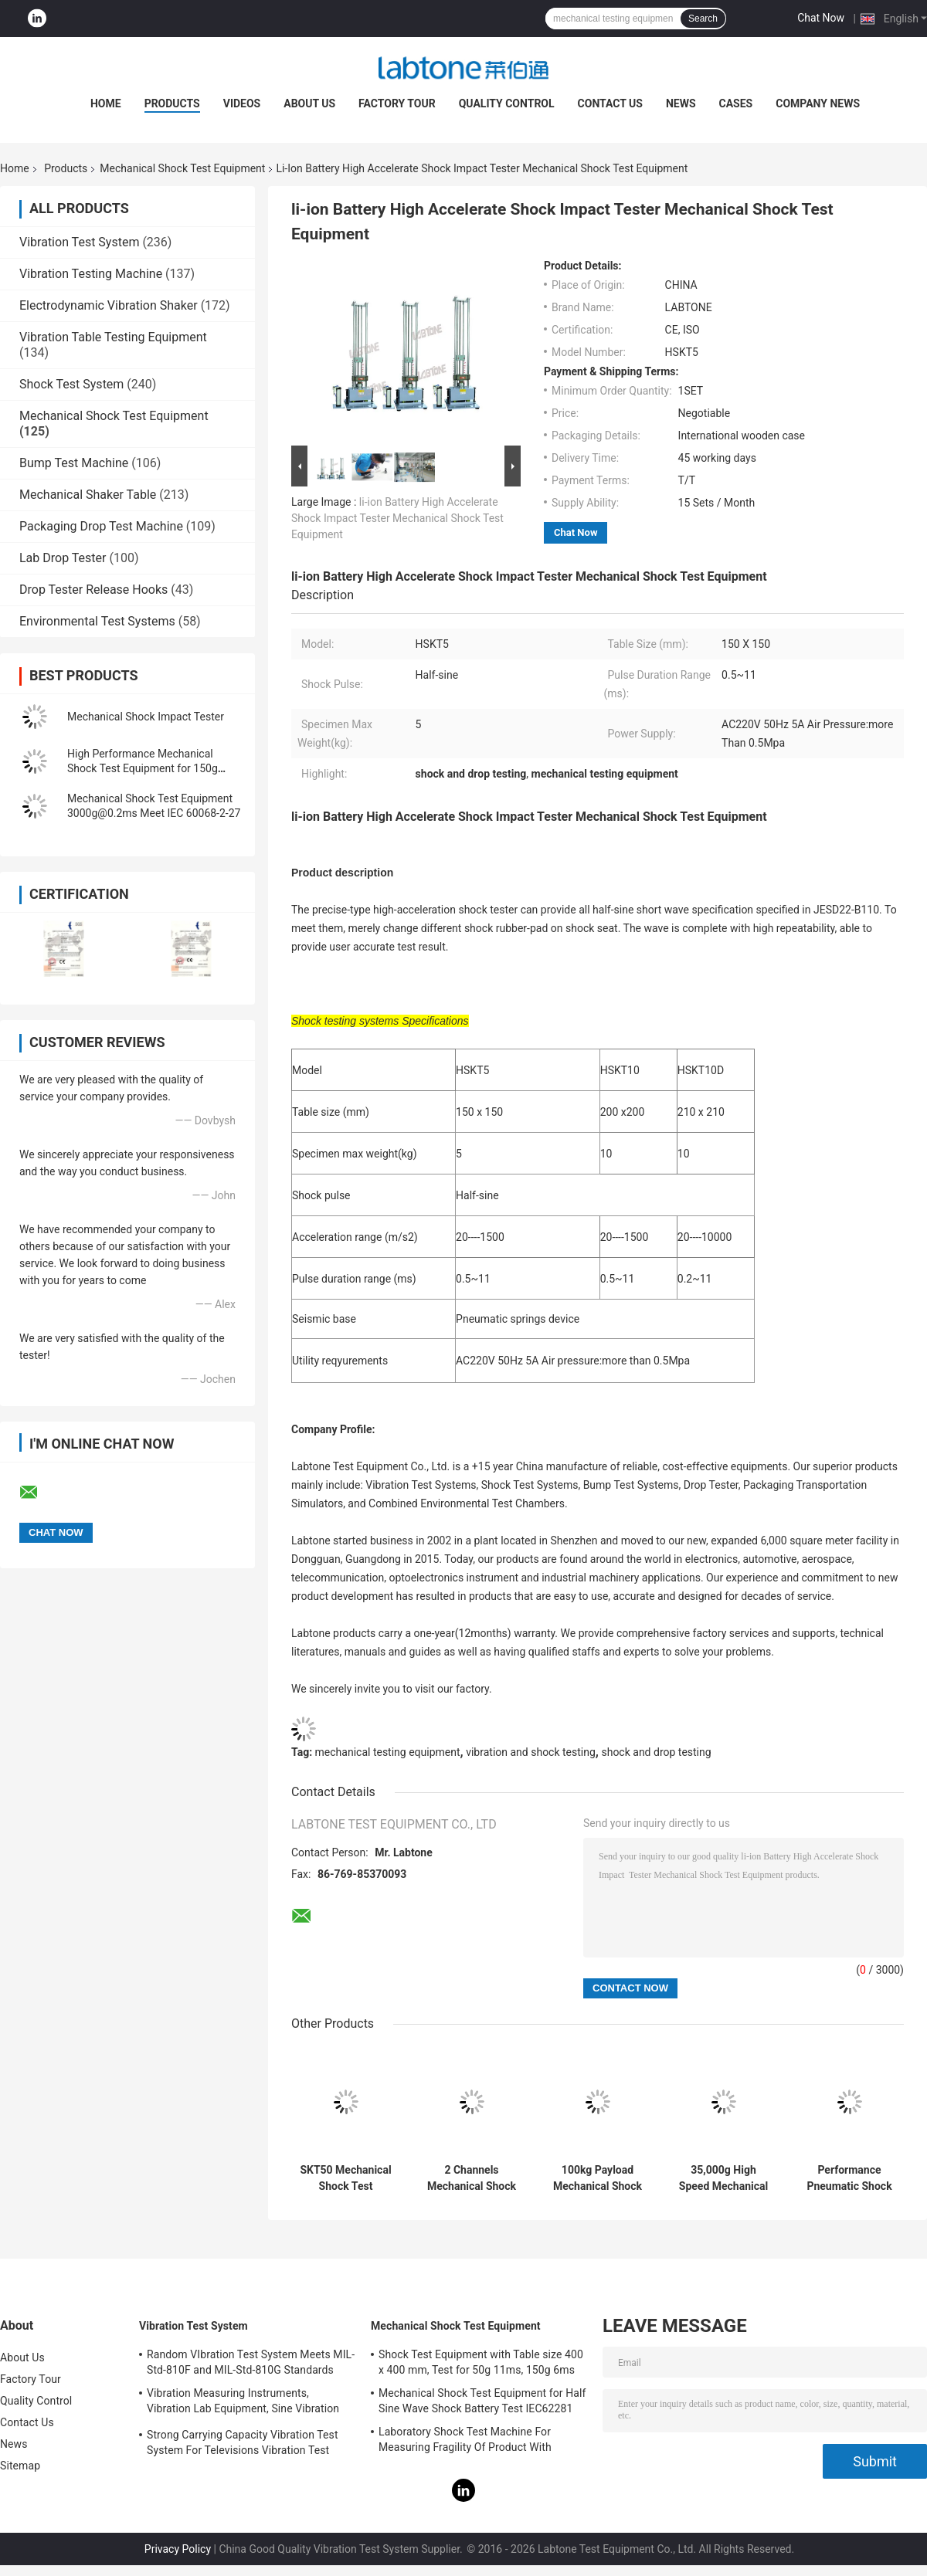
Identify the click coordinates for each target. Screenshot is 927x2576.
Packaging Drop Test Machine (101, 526)
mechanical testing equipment (387, 1752)
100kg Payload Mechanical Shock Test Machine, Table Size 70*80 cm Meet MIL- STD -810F (597, 2178)
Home (105, 103)
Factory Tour (397, 103)
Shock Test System (71, 384)
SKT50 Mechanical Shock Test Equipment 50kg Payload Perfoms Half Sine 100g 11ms (345, 2178)
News (681, 103)
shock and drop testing (656, 1752)
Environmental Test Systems (97, 621)
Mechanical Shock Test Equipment (182, 168)
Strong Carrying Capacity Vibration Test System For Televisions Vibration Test (242, 2442)
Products (172, 103)
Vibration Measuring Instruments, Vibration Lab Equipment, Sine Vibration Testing (243, 2403)
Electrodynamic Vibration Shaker (108, 305)
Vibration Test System (79, 242)
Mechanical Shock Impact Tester (145, 716)
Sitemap (20, 2465)
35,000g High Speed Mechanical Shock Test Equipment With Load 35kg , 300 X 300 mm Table (723, 2178)
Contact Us (610, 103)
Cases (736, 103)
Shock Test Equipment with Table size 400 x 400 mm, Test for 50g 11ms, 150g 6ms (481, 2362)
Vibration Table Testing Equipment (113, 337)
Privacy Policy (177, 2549)
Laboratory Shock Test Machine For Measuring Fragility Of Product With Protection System (465, 2441)
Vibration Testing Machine (90, 273)
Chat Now (820, 18)
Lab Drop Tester (62, 558)
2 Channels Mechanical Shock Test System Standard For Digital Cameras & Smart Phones (471, 2178)
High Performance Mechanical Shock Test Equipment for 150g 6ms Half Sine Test (142, 768)
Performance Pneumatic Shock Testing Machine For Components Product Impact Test (848, 2178)
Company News (818, 103)
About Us (309, 103)
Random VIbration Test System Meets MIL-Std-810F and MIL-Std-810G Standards (251, 2362)
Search (703, 18)
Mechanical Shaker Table (87, 494)
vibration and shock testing (531, 1752)
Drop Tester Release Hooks (93, 589)
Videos (242, 103)
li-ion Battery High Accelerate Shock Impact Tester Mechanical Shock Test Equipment (397, 518)
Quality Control (507, 103)
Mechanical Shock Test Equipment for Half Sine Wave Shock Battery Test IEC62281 (482, 2401)
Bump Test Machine (73, 463)
